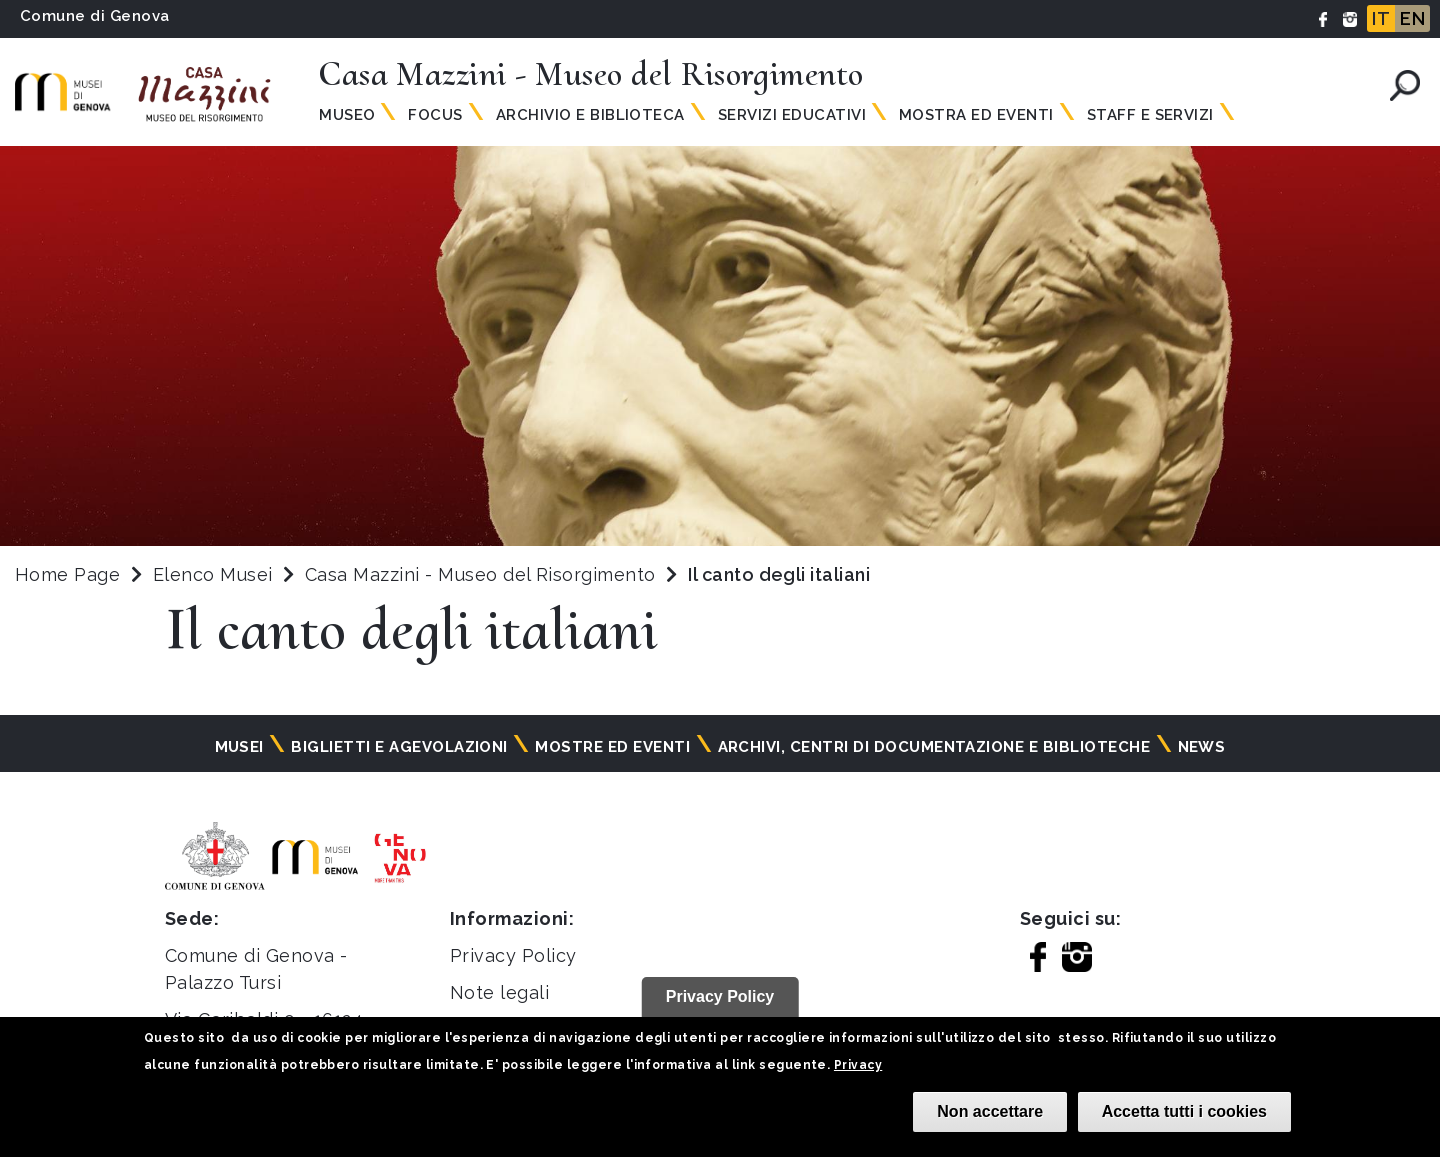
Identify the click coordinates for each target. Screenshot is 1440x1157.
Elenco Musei (213, 574)
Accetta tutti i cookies (1184, 1111)
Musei (239, 747)
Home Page (67, 574)
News (1202, 747)
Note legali (499, 992)
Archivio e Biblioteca (590, 115)
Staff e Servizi (1150, 115)
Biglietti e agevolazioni (399, 747)
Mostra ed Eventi (976, 115)
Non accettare (990, 1111)
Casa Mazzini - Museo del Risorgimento (483, 574)
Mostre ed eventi (612, 747)
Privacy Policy (513, 955)
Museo (347, 115)
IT (1381, 18)
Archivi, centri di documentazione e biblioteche (934, 747)
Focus (435, 115)
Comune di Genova (95, 16)
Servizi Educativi (792, 115)
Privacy (858, 1065)
